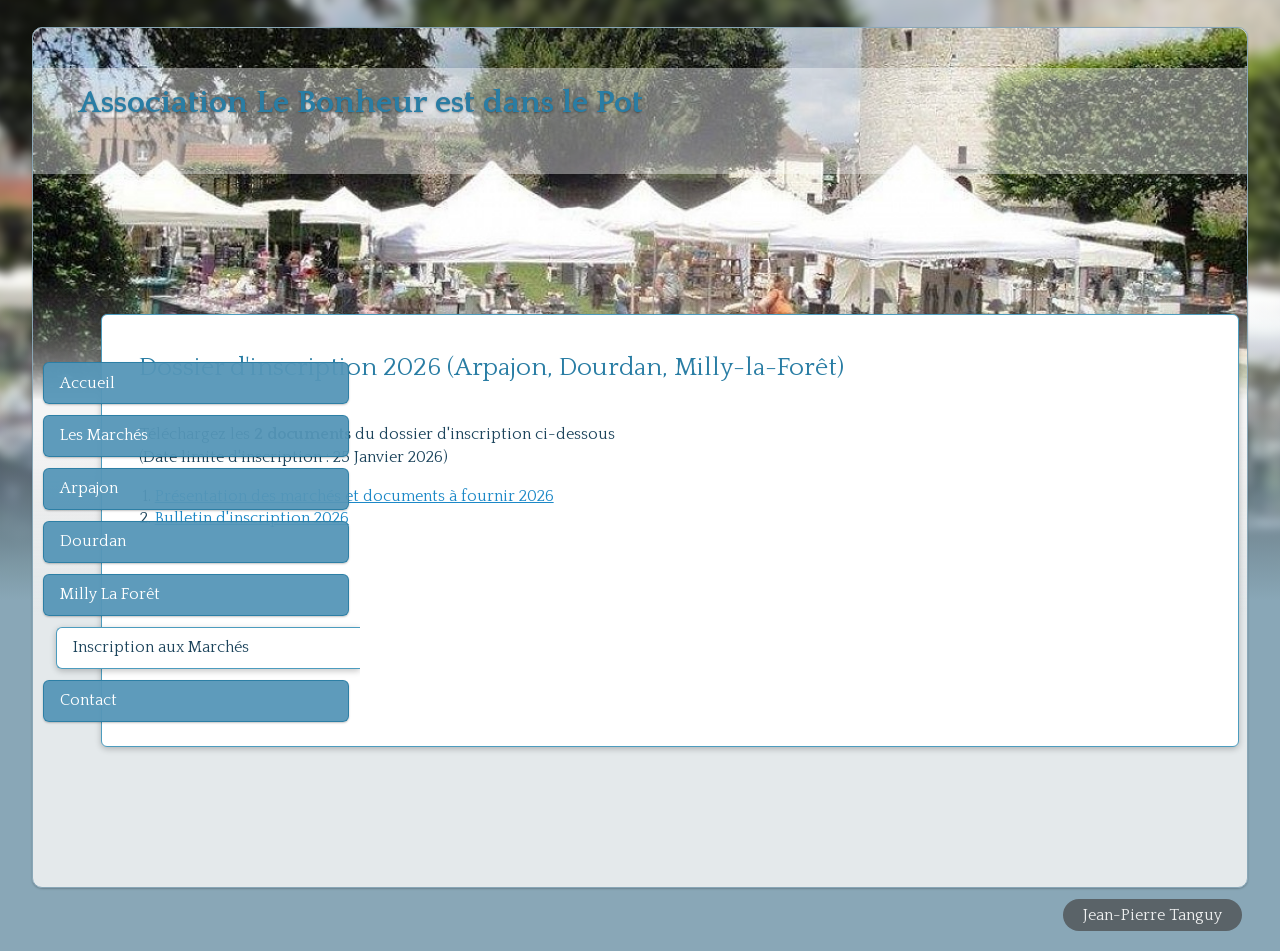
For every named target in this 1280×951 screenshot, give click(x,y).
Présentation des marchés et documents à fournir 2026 (611, 496)
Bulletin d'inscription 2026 (509, 518)
